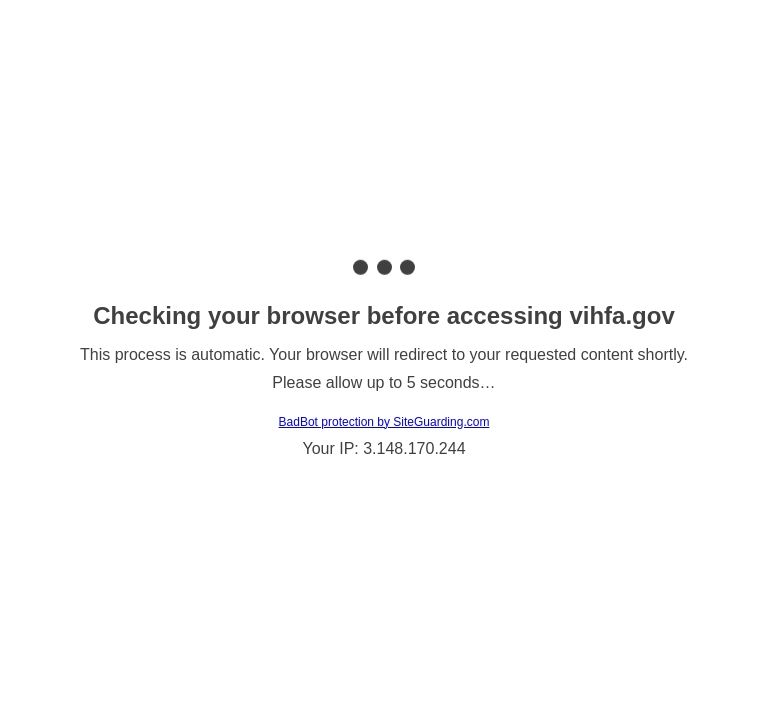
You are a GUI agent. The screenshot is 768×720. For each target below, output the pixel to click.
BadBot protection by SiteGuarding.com (384, 422)
